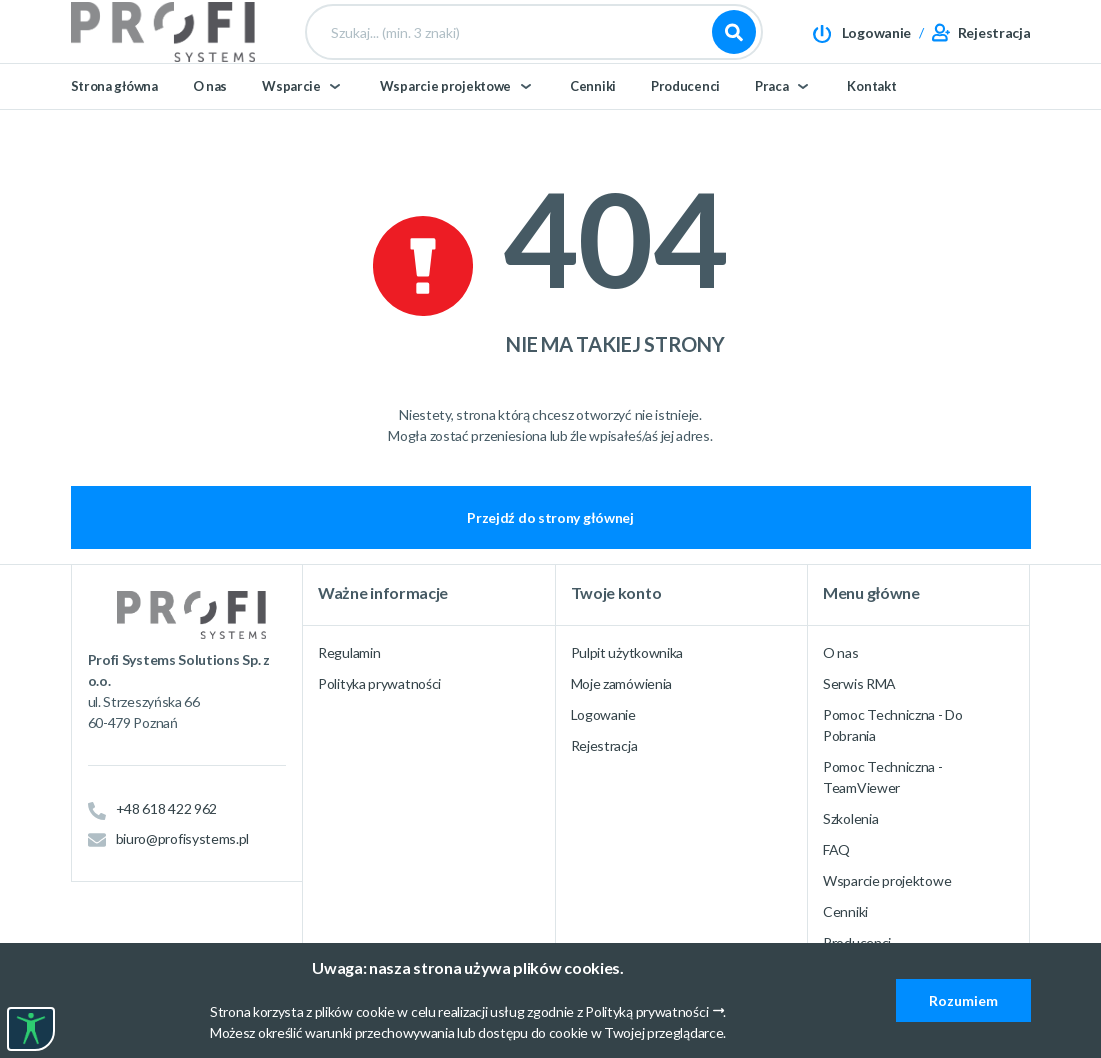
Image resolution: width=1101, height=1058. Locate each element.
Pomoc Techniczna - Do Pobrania (893, 725)
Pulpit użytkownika (627, 652)
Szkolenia (850, 818)
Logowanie (603, 714)
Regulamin (349, 652)
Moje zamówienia (622, 683)
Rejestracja (604, 745)
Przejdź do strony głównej (550, 517)
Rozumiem (963, 1000)
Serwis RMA (859, 683)
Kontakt (871, 122)
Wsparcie (291, 122)
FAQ (836, 849)
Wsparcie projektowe (445, 122)
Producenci (685, 122)
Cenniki (593, 122)
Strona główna (114, 122)
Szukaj (734, 50)
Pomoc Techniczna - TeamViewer (883, 777)
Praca (772, 122)
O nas (210, 122)
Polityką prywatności (646, 1011)
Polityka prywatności (379, 683)
